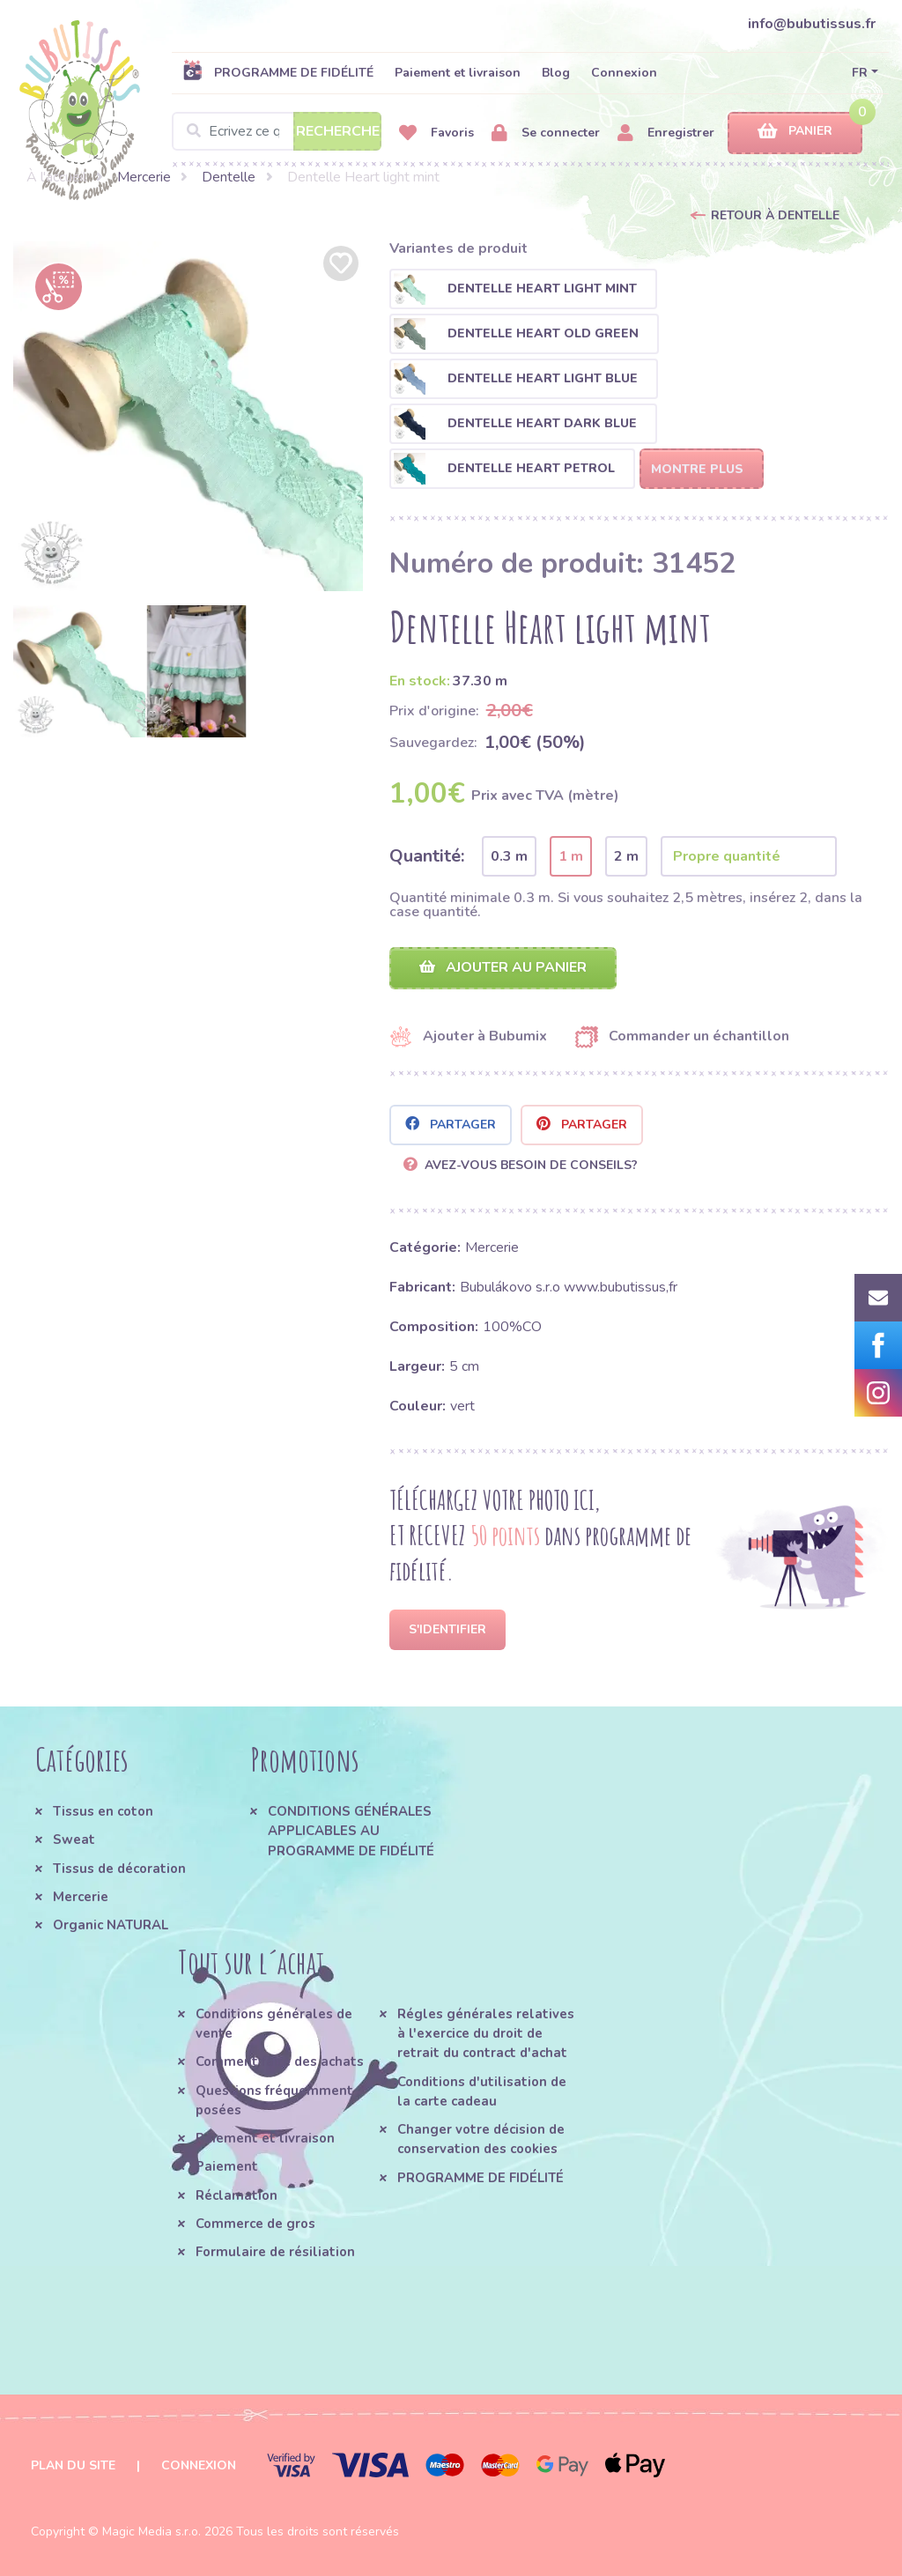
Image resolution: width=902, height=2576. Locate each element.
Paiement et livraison (458, 72)
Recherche (338, 131)
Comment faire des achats (280, 2061)
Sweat (74, 1839)
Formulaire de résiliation (275, 2252)
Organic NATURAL (110, 1925)
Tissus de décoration (119, 1868)
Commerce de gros (255, 2223)
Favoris (436, 133)
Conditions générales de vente (274, 2023)
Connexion (624, 72)
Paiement (227, 2166)
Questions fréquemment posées (274, 2100)
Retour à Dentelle (775, 215)
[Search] (276, 131)
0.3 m (509, 856)
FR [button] (860, 72)
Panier (795, 131)
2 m (626, 856)
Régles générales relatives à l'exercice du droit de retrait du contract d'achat (485, 2033)
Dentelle (228, 177)
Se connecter (546, 133)
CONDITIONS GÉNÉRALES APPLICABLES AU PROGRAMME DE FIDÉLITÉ (351, 1831)
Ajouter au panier (503, 967)
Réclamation (236, 2195)
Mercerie (144, 177)
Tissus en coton (103, 1811)
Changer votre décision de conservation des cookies (481, 2139)
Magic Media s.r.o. (151, 2531)
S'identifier (447, 1629)
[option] (188, 416)
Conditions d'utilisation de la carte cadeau (481, 2091)
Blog (556, 72)
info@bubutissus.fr (812, 23)
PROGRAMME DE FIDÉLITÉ (277, 72)
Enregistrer (665, 133)
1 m (570, 856)
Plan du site (73, 2465)
